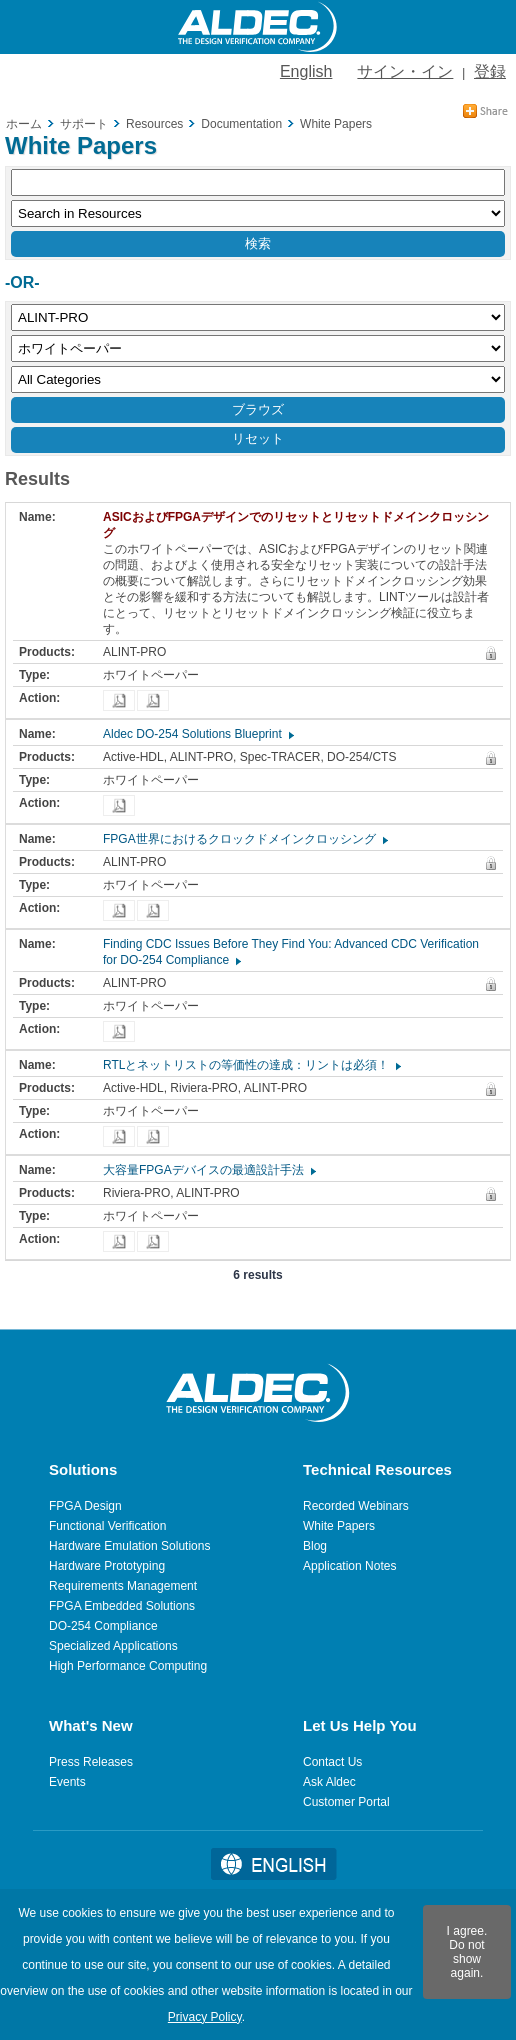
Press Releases (91, 1762)
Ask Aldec (329, 1782)
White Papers (339, 1526)
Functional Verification (107, 1526)
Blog (315, 1546)
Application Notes (349, 1566)
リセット (258, 438)
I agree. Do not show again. (467, 1952)
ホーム (24, 124)
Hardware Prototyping (107, 1566)
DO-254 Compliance (103, 1626)
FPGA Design (85, 1506)
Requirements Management (123, 1586)
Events (67, 1782)
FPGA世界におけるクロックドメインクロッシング (244, 839)
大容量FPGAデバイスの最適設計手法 (208, 1170)
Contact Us (332, 1762)
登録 (490, 71)
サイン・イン (405, 71)
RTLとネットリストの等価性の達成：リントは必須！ (251, 1065)
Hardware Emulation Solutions (129, 1546)
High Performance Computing (128, 1666)
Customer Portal (346, 1802)
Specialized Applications (113, 1646)
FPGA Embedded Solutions (122, 1606)
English (306, 71)
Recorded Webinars (356, 1506)
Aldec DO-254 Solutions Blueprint (197, 734)
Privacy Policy (205, 2017)
